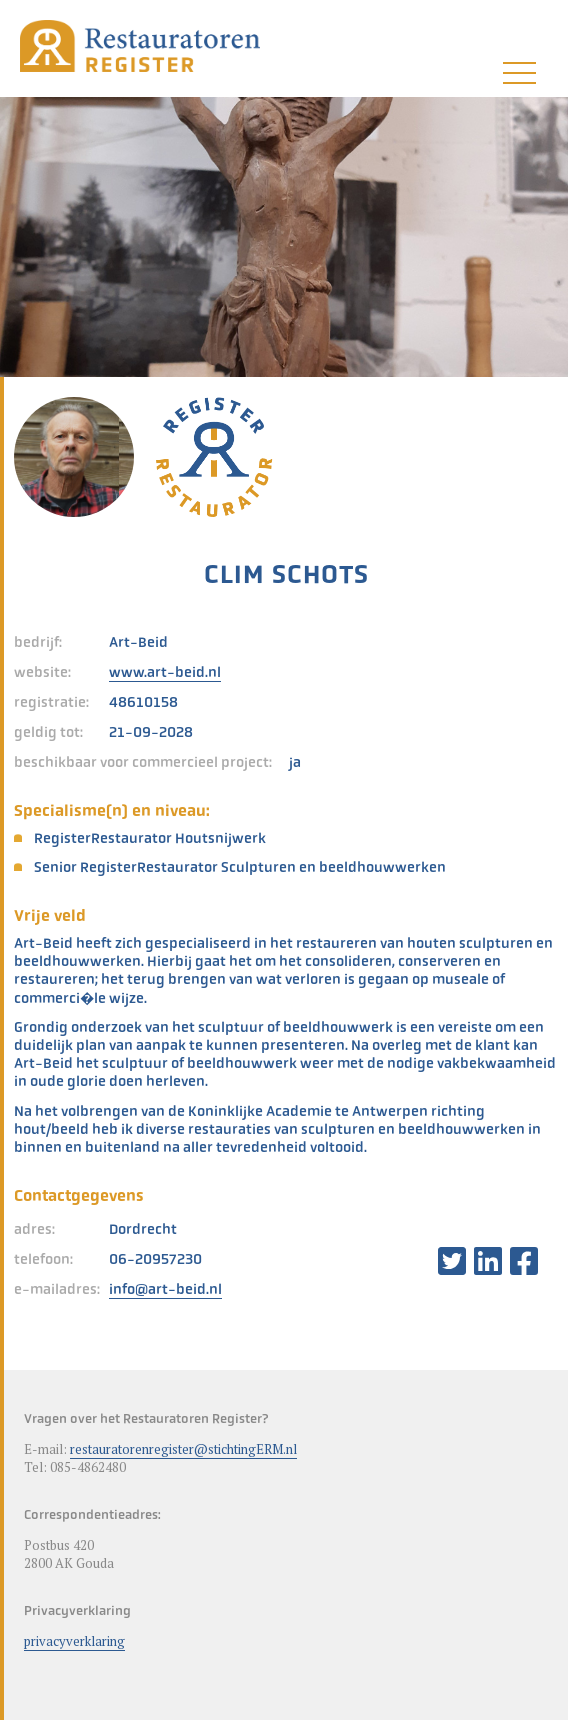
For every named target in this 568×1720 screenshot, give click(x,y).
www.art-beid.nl (165, 672)
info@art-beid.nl (165, 1289)
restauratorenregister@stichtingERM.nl (183, 1449)
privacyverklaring (74, 1641)
